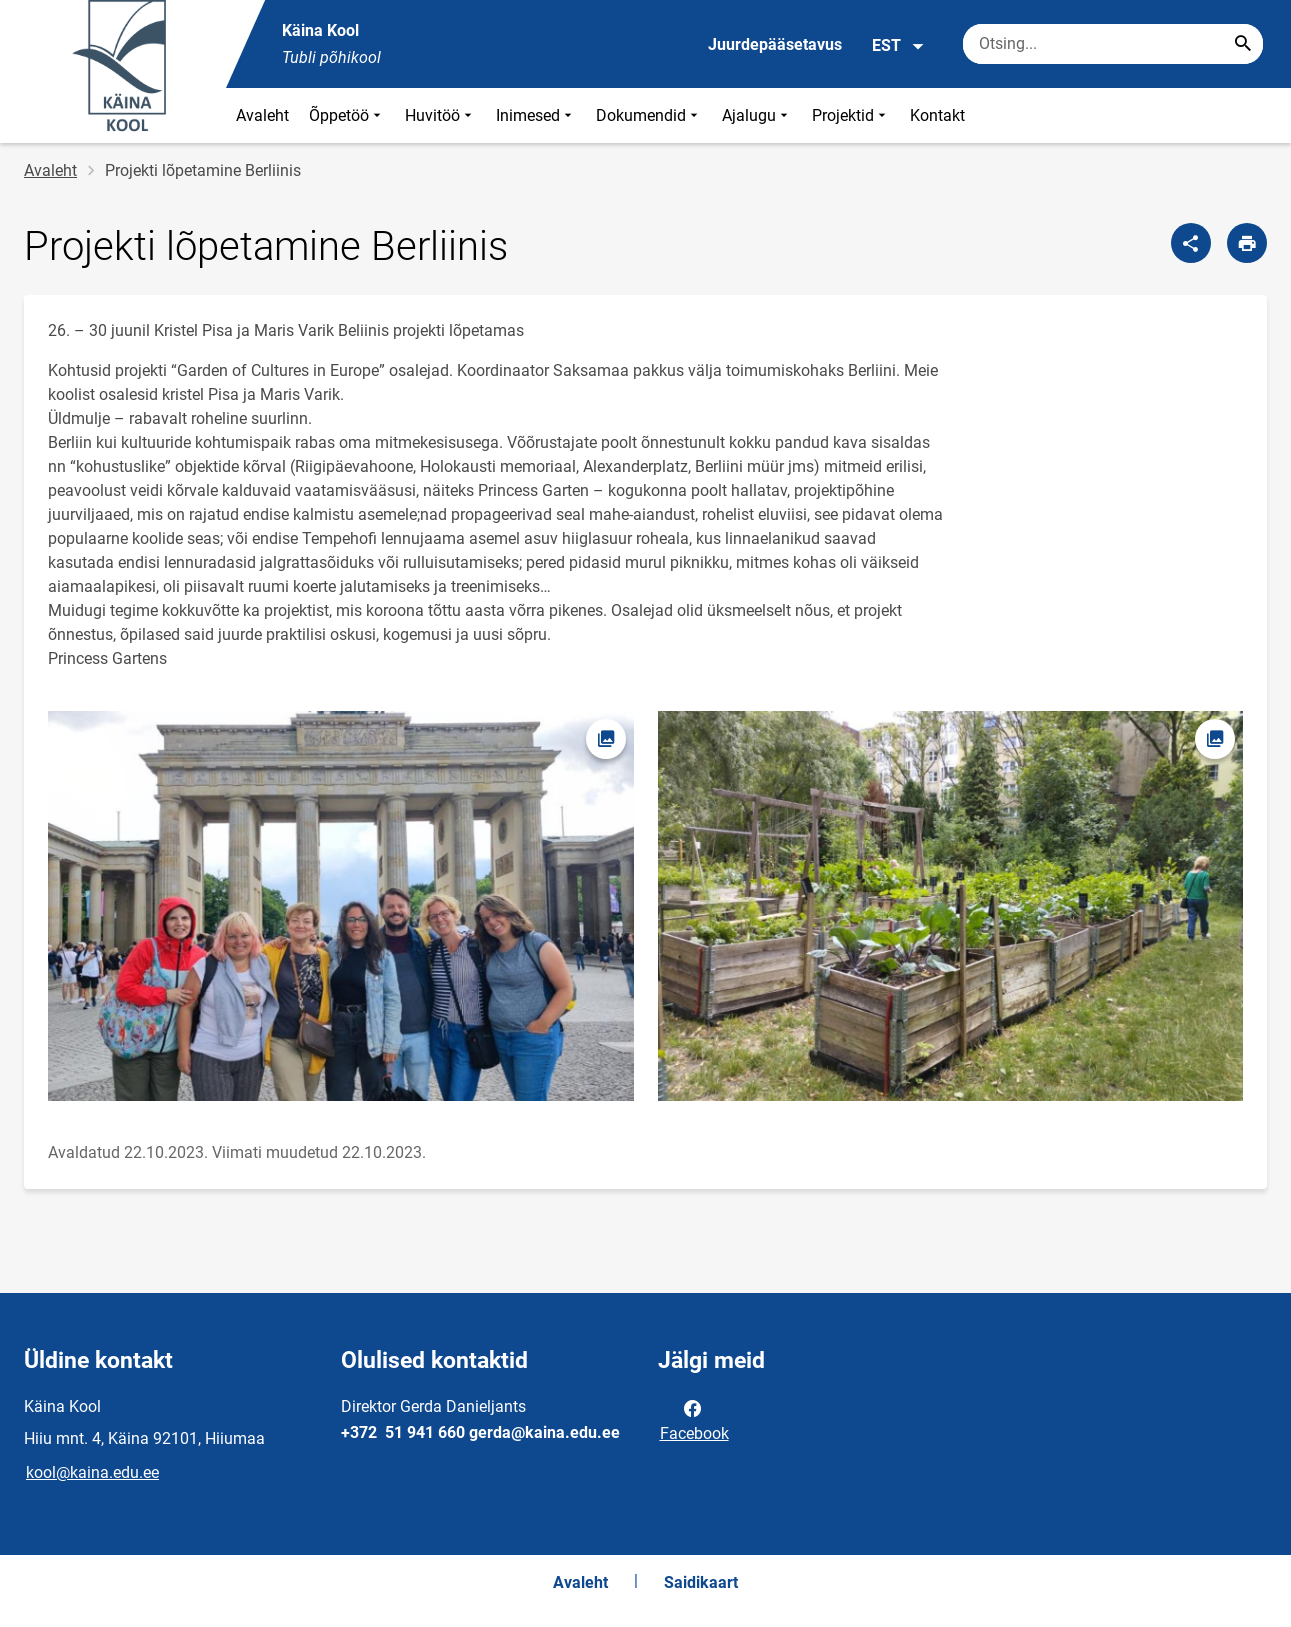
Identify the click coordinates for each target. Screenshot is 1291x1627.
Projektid (851, 115)
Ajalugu (757, 115)
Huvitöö (440, 115)
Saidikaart (701, 1582)
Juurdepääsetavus (775, 44)
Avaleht (262, 115)
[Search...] (1243, 44)
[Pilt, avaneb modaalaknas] (341, 906)
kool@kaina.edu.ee (92, 1472)
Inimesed (536, 115)
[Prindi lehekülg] (1247, 243)
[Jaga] (1191, 243)
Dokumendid (649, 115)
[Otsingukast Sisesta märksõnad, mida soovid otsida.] (1113, 44)
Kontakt (937, 115)
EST (898, 46)
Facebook (694, 1419)
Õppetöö (347, 115)
